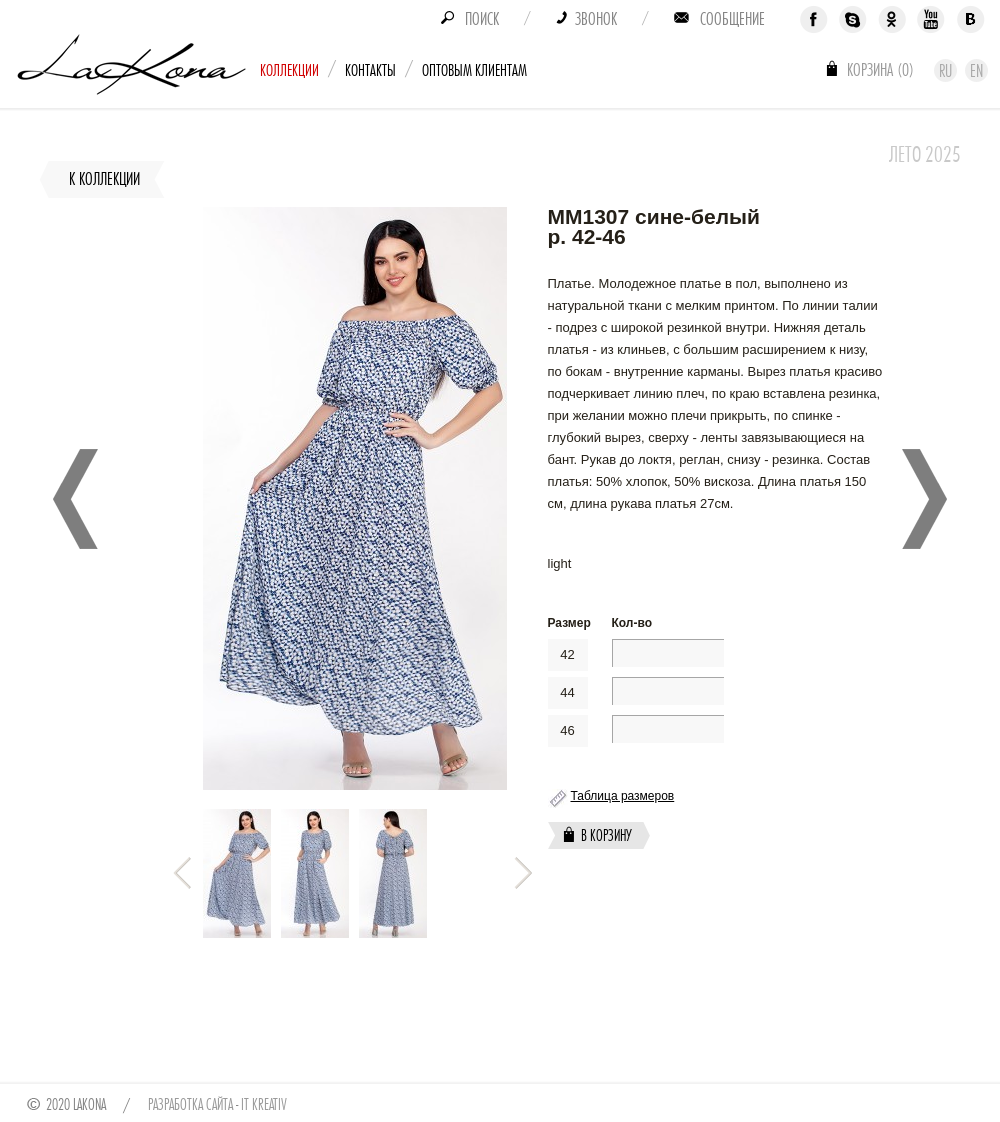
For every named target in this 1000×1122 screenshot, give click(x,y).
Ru (945, 71)
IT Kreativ (264, 1105)
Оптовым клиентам (474, 70)
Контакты (370, 70)
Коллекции (289, 70)
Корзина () (880, 70)
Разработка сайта (190, 1105)
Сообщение (732, 19)
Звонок (596, 19)
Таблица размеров (623, 796)
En (976, 71)
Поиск (482, 19)
